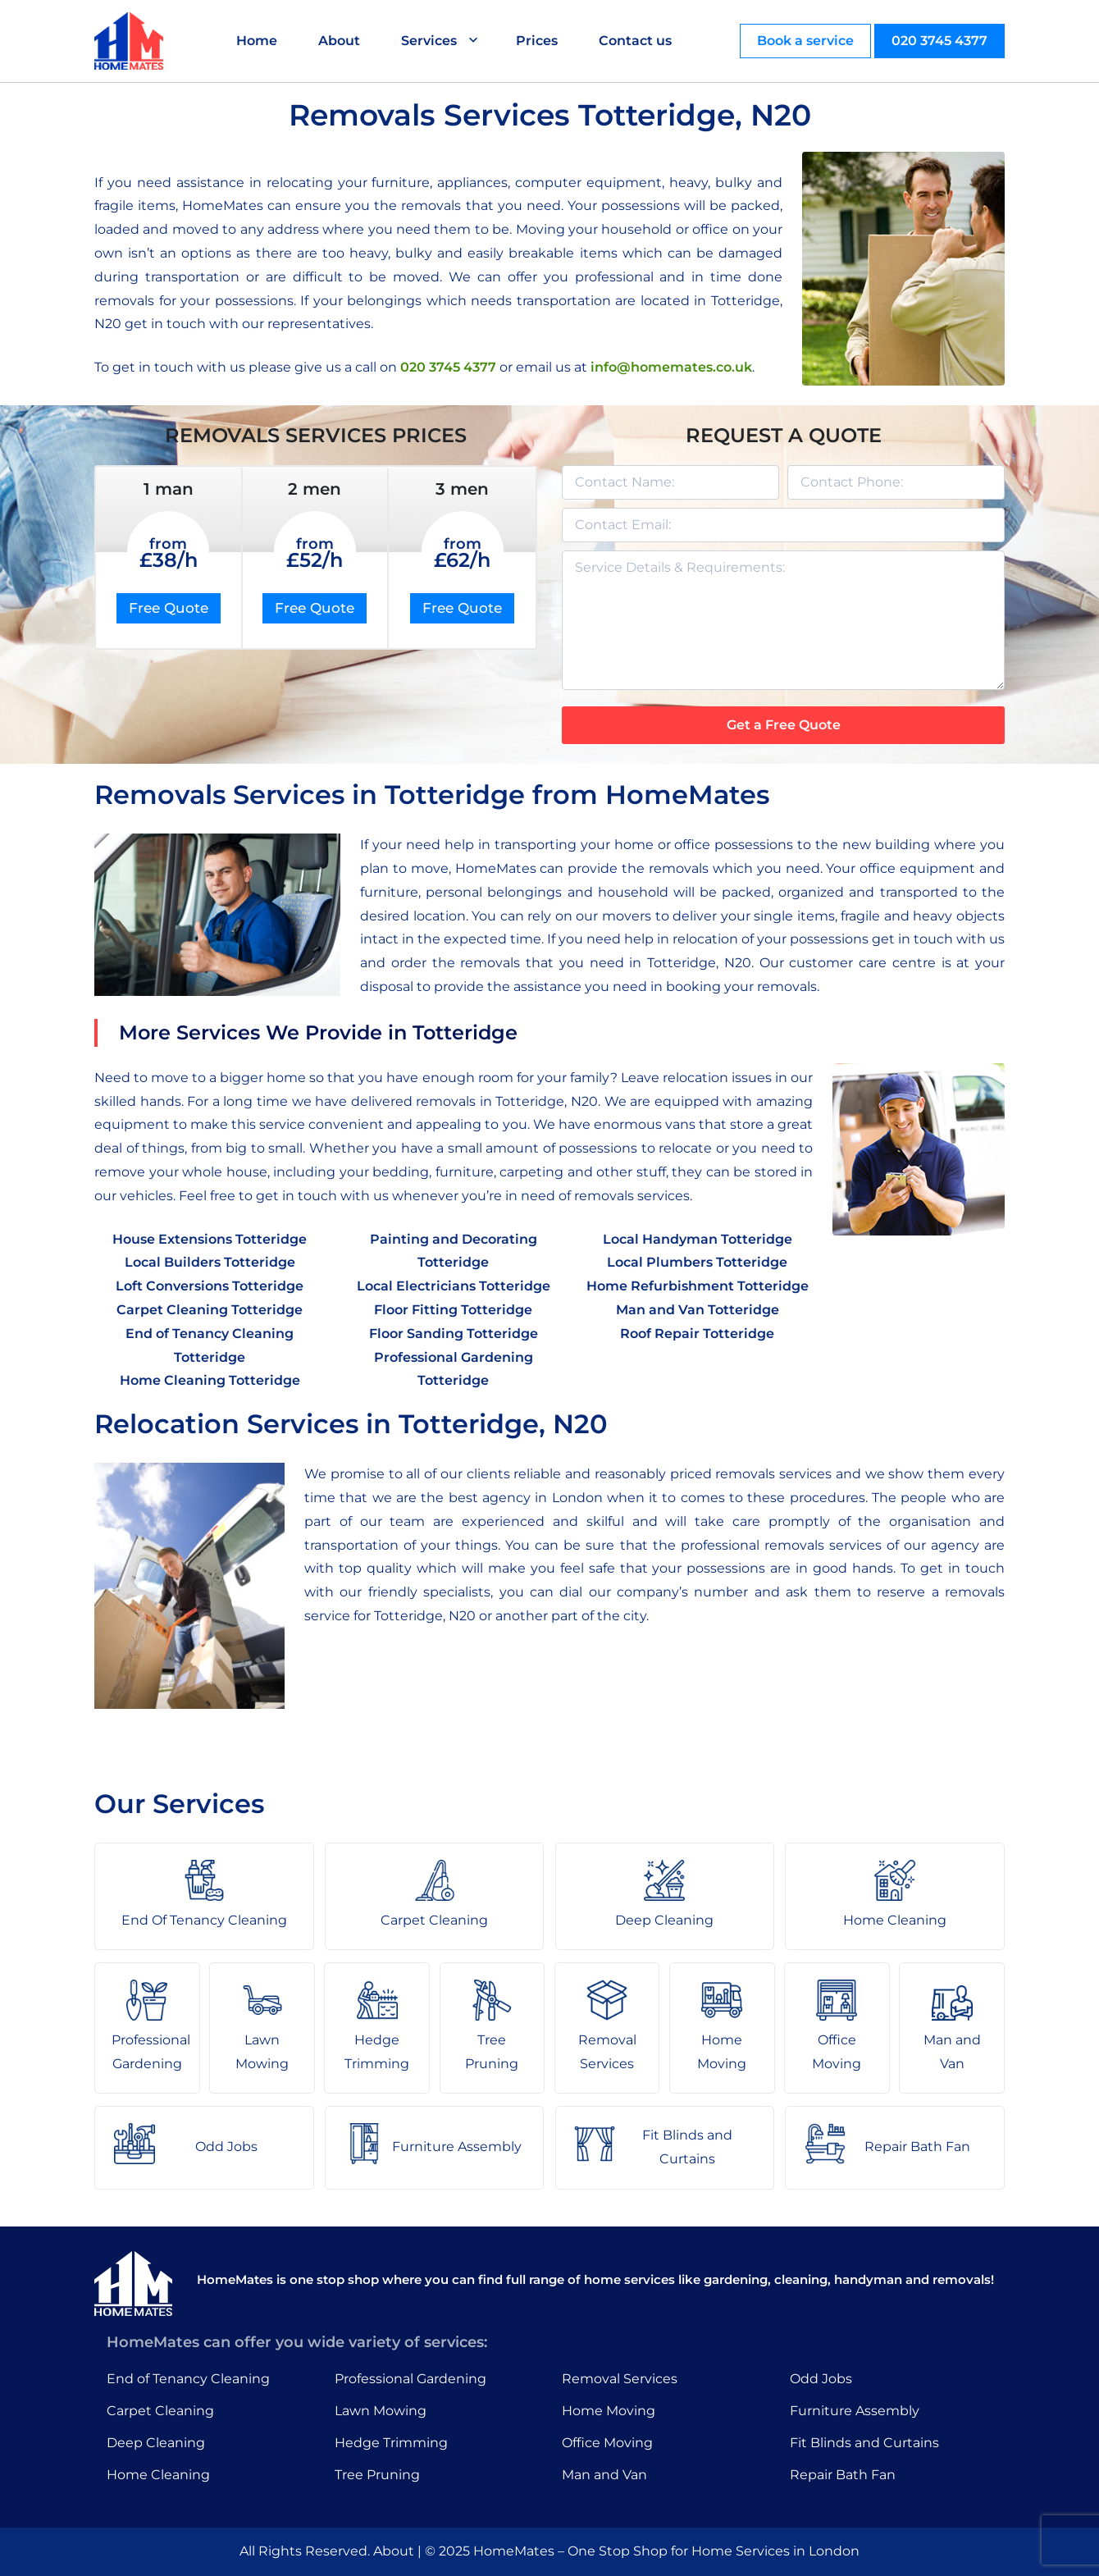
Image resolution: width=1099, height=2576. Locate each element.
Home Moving (608, 2410)
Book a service (805, 40)
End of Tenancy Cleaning (188, 2378)
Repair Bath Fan (843, 2474)
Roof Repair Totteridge (697, 1333)
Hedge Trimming (391, 2442)
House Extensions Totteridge (209, 1239)
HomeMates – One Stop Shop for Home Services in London (666, 2551)
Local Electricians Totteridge (453, 1286)
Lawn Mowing (380, 2410)
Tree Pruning (377, 2474)
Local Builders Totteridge (210, 1262)
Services (429, 40)
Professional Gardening (410, 2378)
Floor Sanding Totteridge (453, 1333)
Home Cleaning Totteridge (210, 1380)
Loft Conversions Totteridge (209, 1286)
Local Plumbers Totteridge (697, 1262)
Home (256, 40)
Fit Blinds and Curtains (864, 2442)
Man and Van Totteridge (697, 1310)
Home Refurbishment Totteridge (697, 1286)
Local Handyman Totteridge (697, 1239)
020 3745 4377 (939, 40)
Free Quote (168, 608)
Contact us (635, 40)
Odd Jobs (821, 2378)
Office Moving (607, 2442)
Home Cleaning (158, 2474)
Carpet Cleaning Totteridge (209, 1310)
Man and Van (604, 2474)
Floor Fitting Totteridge (453, 1310)
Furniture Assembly (854, 2410)
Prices (537, 40)
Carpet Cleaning (160, 2410)
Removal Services (619, 2378)
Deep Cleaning (156, 2442)
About (339, 40)
